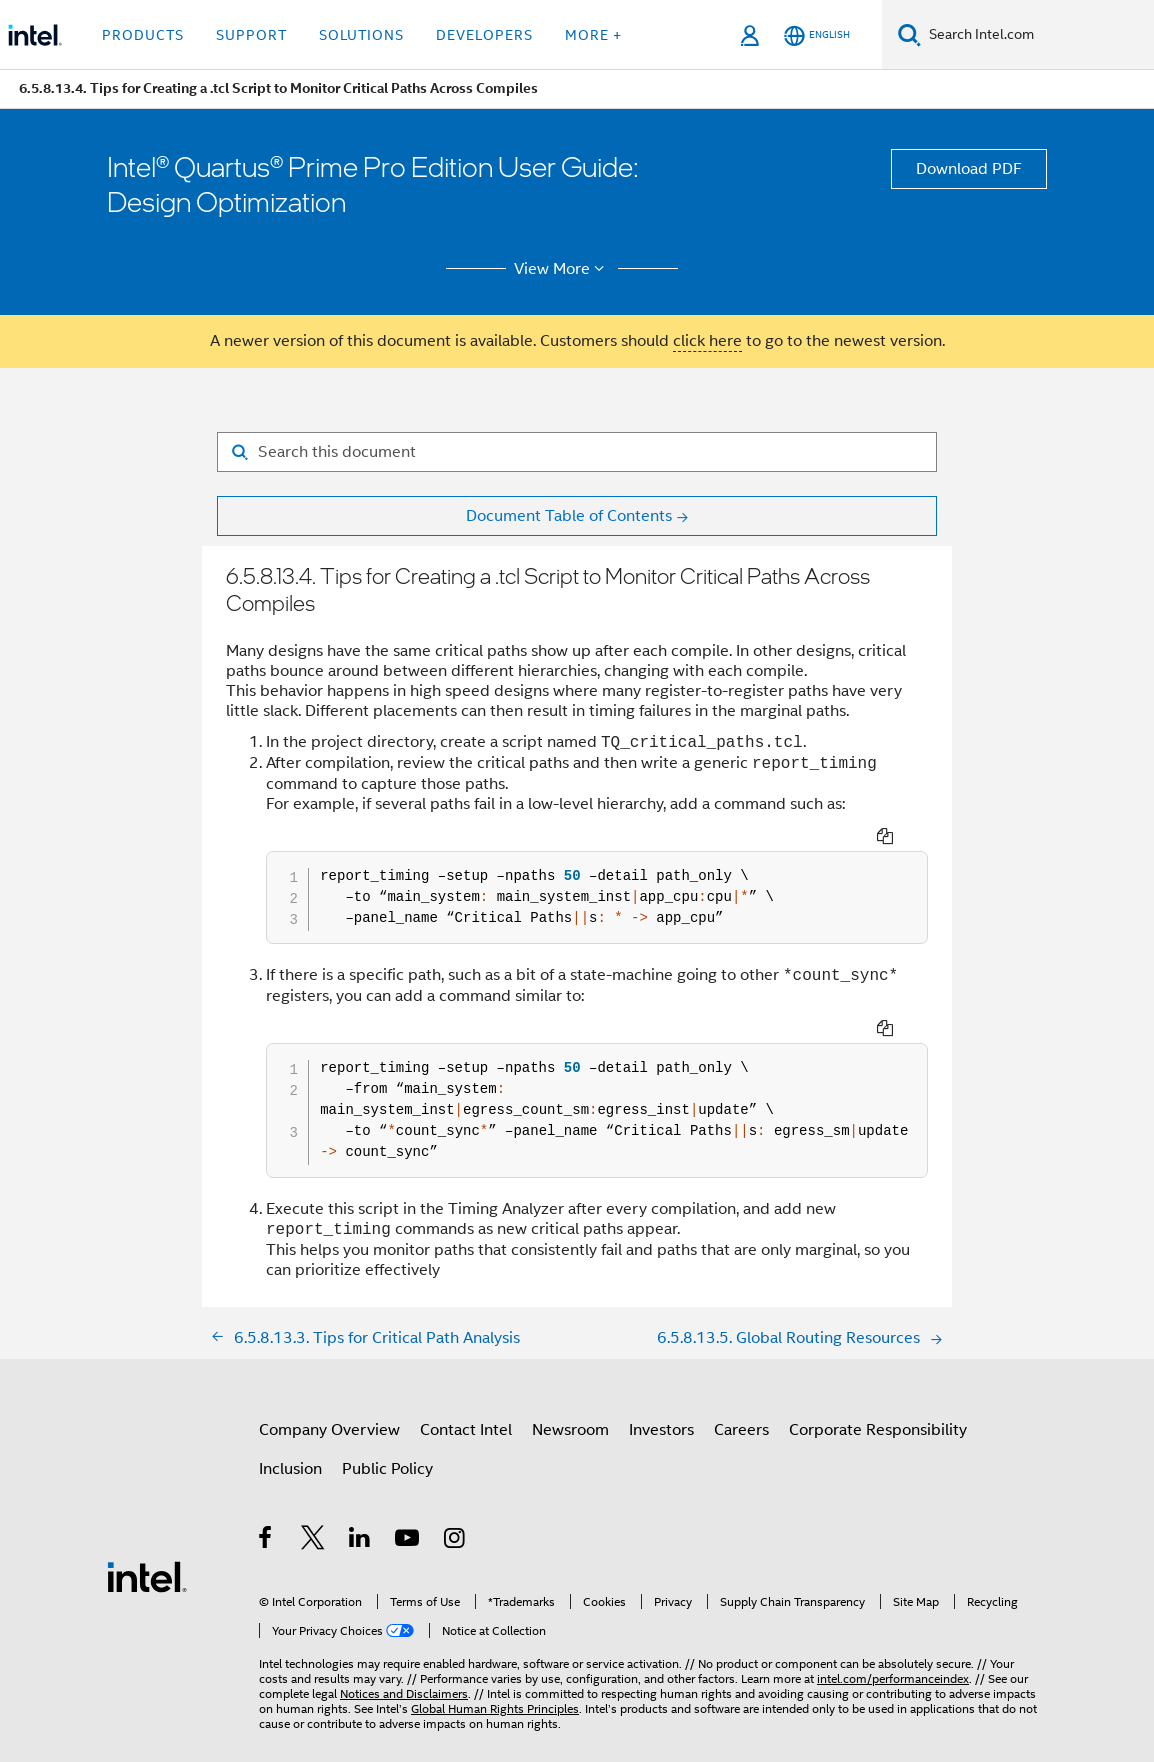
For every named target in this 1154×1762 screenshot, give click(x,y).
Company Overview (329, 1398)
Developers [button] (484, 35)
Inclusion (290, 1437)
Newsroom (570, 1398)
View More (562, 269)
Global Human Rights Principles (495, 1676)
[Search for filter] (577, 452)
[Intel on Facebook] (266, 1509)
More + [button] (593, 35)
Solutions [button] (361, 35)
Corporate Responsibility (878, 1398)
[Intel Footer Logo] (147, 1544)
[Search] (909, 34)
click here (707, 341)
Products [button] (143, 35)
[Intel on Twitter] (313, 1509)
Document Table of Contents (569, 516)
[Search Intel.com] (1037, 35)
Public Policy (387, 1437)
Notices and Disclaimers (404, 1661)
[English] (817, 35)
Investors (661, 1398)
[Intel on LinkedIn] (360, 1509)
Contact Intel (466, 1398)
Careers (741, 1398)
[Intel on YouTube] (408, 1509)
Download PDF (969, 169)
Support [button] (251, 35)
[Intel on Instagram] (455, 1509)
